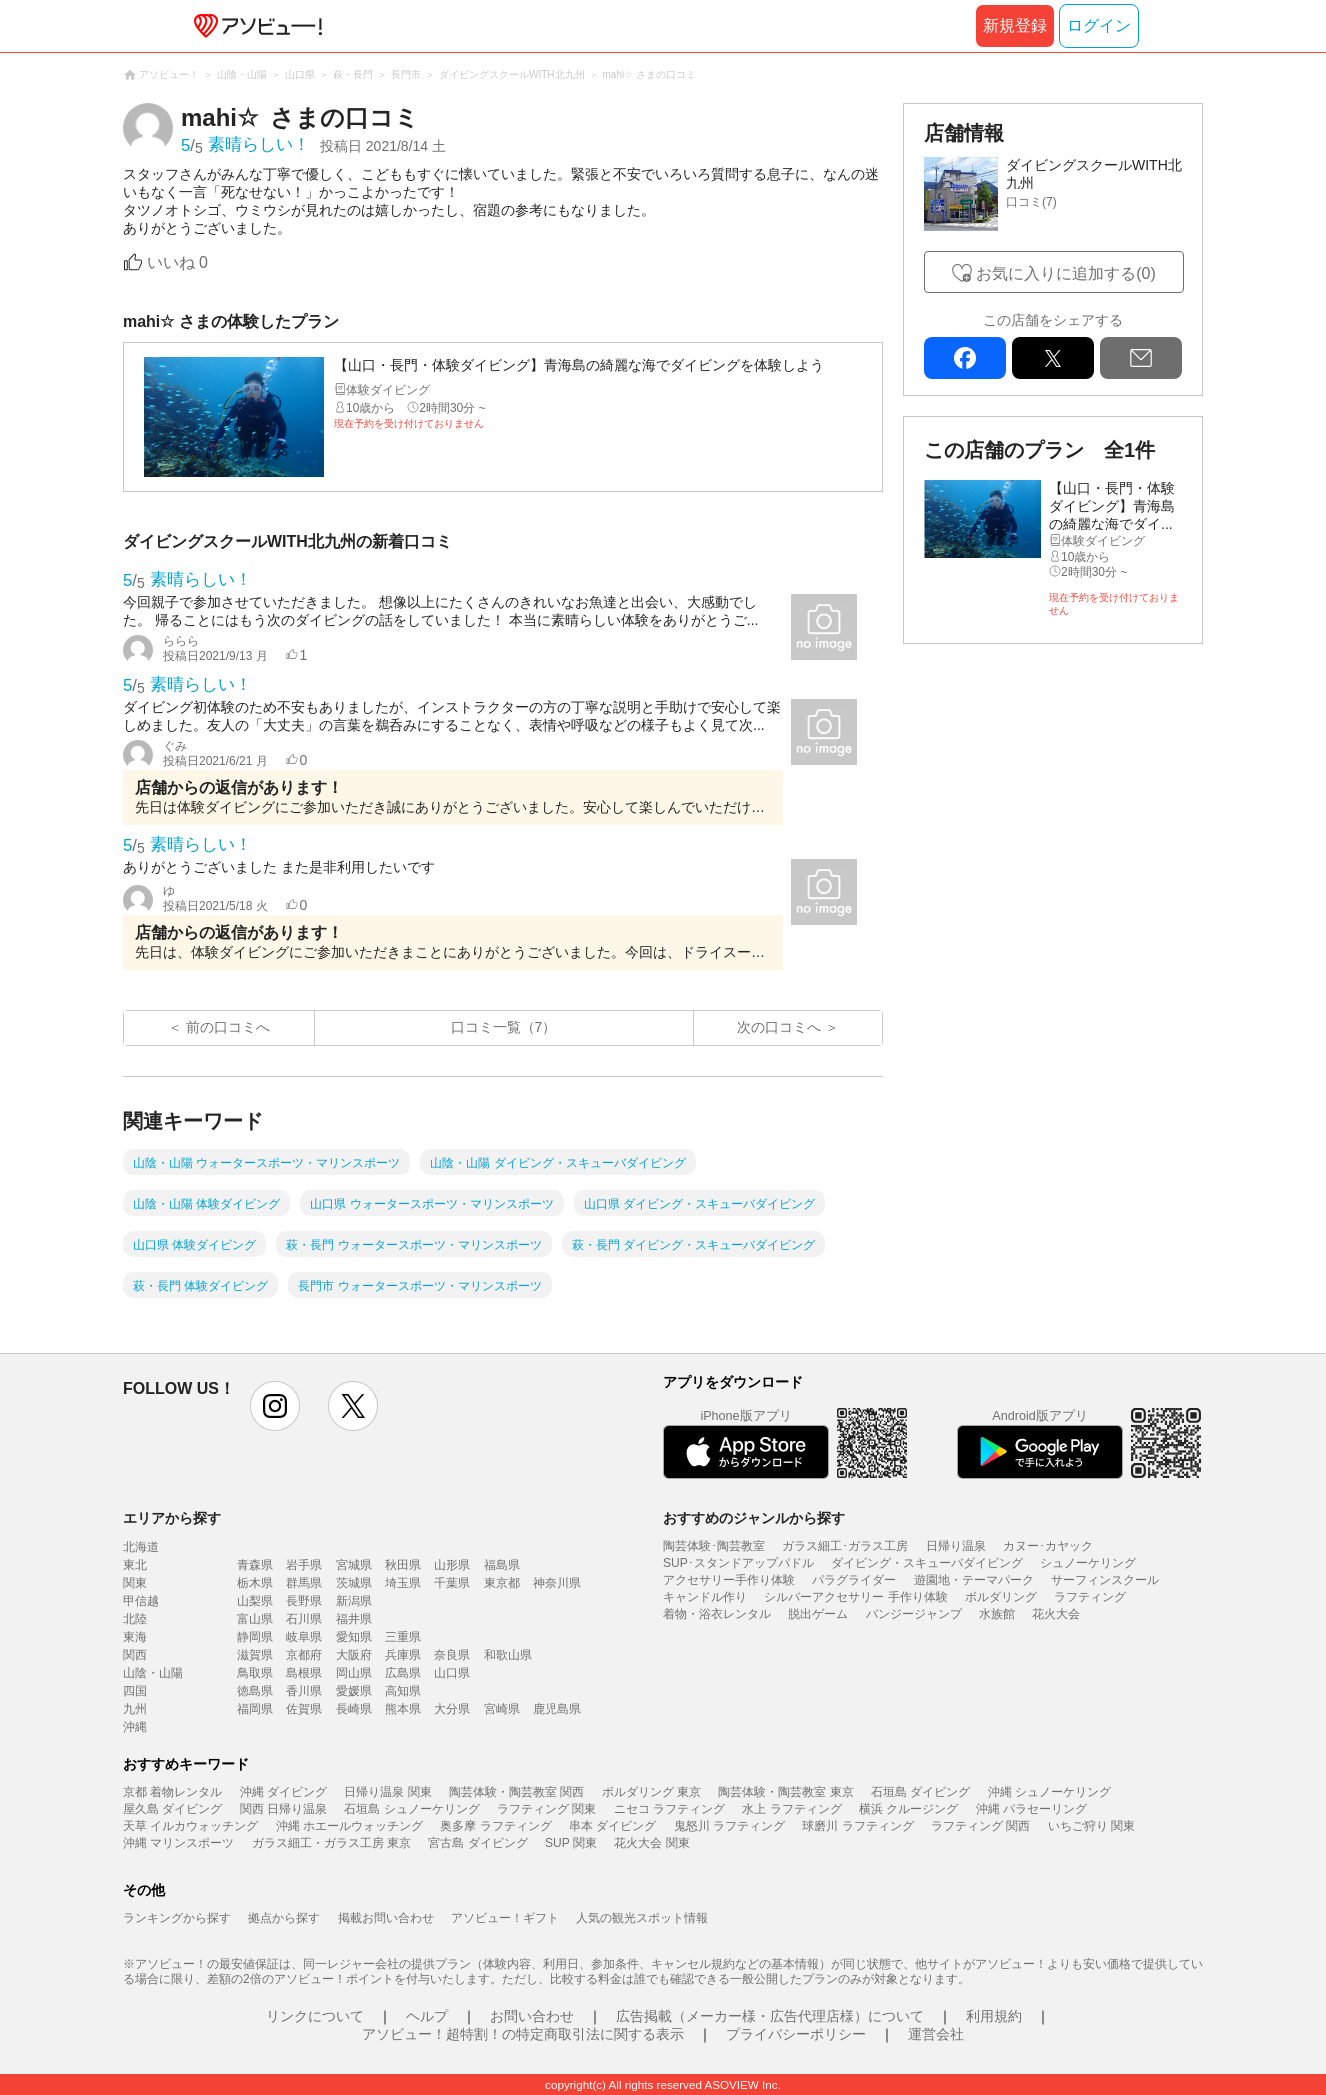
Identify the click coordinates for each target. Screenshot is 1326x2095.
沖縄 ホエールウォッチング (349, 1826)
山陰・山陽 (153, 1673)
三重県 (403, 1637)
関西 (135, 1655)
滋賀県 (255, 1655)
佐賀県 (304, 1709)
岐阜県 (304, 1637)
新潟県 (354, 1601)
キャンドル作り (705, 1597)
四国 (135, 1691)
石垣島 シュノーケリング (411, 1809)
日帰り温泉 (956, 1546)
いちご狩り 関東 (1091, 1826)
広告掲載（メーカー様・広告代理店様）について (770, 2016)
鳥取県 (255, 1673)
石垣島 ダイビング (920, 1792)
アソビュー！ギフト (505, 1918)
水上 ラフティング (791, 1809)
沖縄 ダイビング (283, 1792)
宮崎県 (502, 1709)
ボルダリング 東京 (651, 1792)
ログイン (1099, 25)
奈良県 (452, 1655)
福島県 (502, 1565)
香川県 (304, 1691)
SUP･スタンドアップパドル (738, 1563)
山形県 (452, 1565)
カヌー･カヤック (1048, 1546)
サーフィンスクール (1105, 1580)
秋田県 (403, 1565)
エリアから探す (172, 1518)
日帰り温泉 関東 (387, 1792)
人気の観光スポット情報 (642, 1918)
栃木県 (255, 1583)
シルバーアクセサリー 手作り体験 (855, 1597)
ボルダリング (1001, 1597)
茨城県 (354, 1583)
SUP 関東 (571, 1843)
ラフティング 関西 (980, 1826)
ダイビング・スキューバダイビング (927, 1563)
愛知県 (354, 1637)
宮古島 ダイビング (477, 1843)
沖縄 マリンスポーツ (178, 1843)
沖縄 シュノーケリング (1049, 1792)
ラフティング (1090, 1597)
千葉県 (452, 1583)
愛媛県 (354, 1691)
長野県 (304, 1601)
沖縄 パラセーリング (1031, 1809)
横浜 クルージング (908, 1809)
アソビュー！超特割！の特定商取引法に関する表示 (523, 2034)
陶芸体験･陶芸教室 (714, 1546)
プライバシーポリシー (796, 2034)
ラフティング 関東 (546, 1809)
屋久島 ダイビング (172, 1809)
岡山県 (354, 1673)
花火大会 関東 (651, 1843)
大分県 (452, 1709)
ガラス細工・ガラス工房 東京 (331, 1843)
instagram (275, 1406)
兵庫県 (403, 1655)
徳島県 (255, 1691)
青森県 (255, 1565)
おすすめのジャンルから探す (754, 1518)
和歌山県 (508, 1655)
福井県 (354, 1619)
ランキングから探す (177, 1918)
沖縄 (135, 1727)
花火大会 (1056, 1614)
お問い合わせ (532, 2016)
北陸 (135, 1619)
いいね (177, 262)
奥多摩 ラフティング (495, 1826)
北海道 (141, 1547)
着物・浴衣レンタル (717, 1614)
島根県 (304, 1673)
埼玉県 (403, 1583)
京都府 (304, 1655)
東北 (135, 1565)
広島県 (403, 1673)
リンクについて (315, 2016)
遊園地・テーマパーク (974, 1580)
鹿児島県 (557, 1709)
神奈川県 (557, 1583)
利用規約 (994, 2016)
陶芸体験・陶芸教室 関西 (516, 1792)
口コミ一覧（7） (504, 1027)
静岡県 (255, 1637)
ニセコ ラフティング (669, 1809)
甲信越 (141, 1601)
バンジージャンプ (914, 1614)
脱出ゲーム (818, 1614)
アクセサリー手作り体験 (729, 1580)
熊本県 (403, 1709)
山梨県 (255, 1601)
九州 (135, 1709)
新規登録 (1015, 25)
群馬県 (304, 1583)
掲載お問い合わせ (386, 1918)
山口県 (452, 1673)
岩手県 (304, 1565)
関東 (135, 1583)
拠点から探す (284, 1918)
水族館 (997, 1614)
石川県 (304, 1619)
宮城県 (354, 1565)
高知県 (403, 1691)
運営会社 (936, 2034)
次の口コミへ (779, 1027)
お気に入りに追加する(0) (1066, 273)
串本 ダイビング (612, 1826)
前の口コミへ (228, 1027)
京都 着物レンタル (172, 1792)
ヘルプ (427, 2016)
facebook (965, 358)
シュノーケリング (1088, 1563)
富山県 (255, 1619)
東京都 (502, 1583)
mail (1141, 358)
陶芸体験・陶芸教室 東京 (785, 1792)
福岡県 (255, 1709)
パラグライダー (854, 1580)
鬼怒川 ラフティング (729, 1826)
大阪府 (354, 1655)
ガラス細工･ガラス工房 (845, 1546)
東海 (135, 1637)
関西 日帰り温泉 (283, 1809)
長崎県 (354, 1709)
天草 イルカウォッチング (190, 1826)
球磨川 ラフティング (857, 1826)
